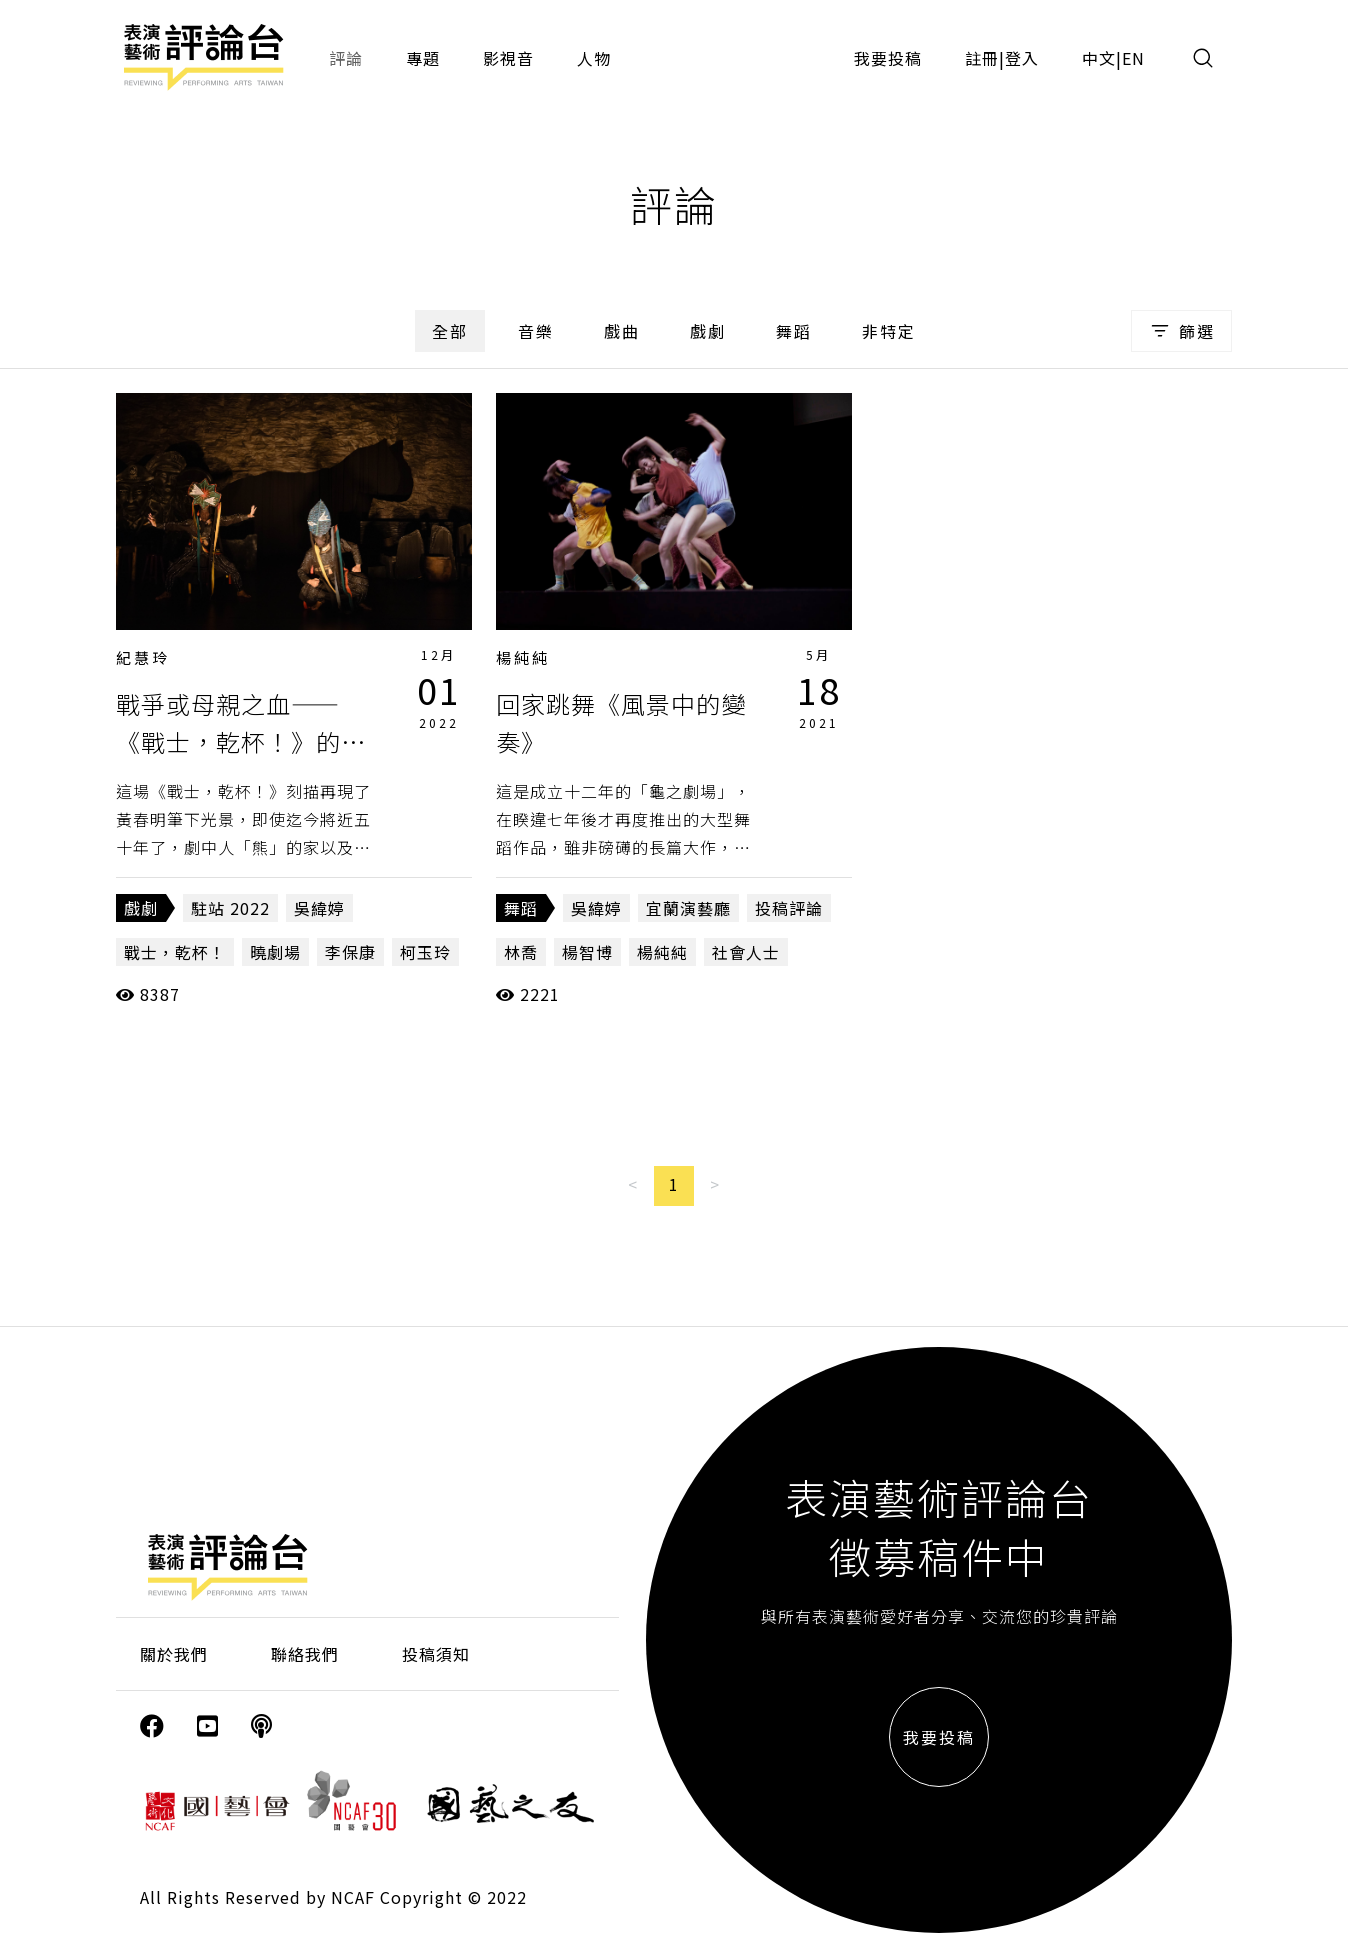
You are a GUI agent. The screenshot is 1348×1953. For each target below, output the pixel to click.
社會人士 (746, 952)
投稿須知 (436, 1654)
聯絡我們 (305, 1654)
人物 (594, 58)
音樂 (536, 331)
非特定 (889, 331)
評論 (346, 58)
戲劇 (708, 331)
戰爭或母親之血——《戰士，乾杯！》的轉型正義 (241, 742)
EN (1133, 58)
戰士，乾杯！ (175, 952)
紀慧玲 (143, 657)
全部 (450, 331)
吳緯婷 (319, 908)
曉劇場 (275, 952)
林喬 (521, 952)
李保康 (350, 952)
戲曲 (622, 331)
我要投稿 (888, 58)
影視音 (508, 58)
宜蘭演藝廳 (688, 908)
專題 (423, 58)
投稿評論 (789, 908)
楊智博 (587, 952)
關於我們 (174, 1654)
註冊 (982, 58)
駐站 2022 (230, 908)
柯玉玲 (425, 952)
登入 (1022, 58)
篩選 (1181, 331)
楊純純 (523, 657)
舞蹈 (794, 331)
